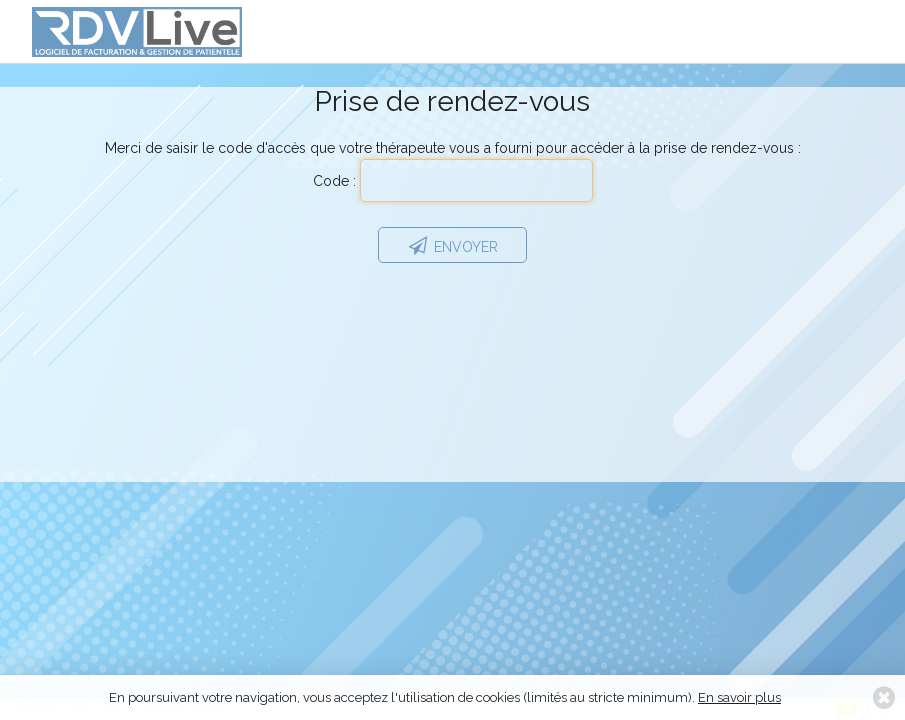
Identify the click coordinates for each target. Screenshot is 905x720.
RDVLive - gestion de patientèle (137, 39)
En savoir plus (739, 697)
